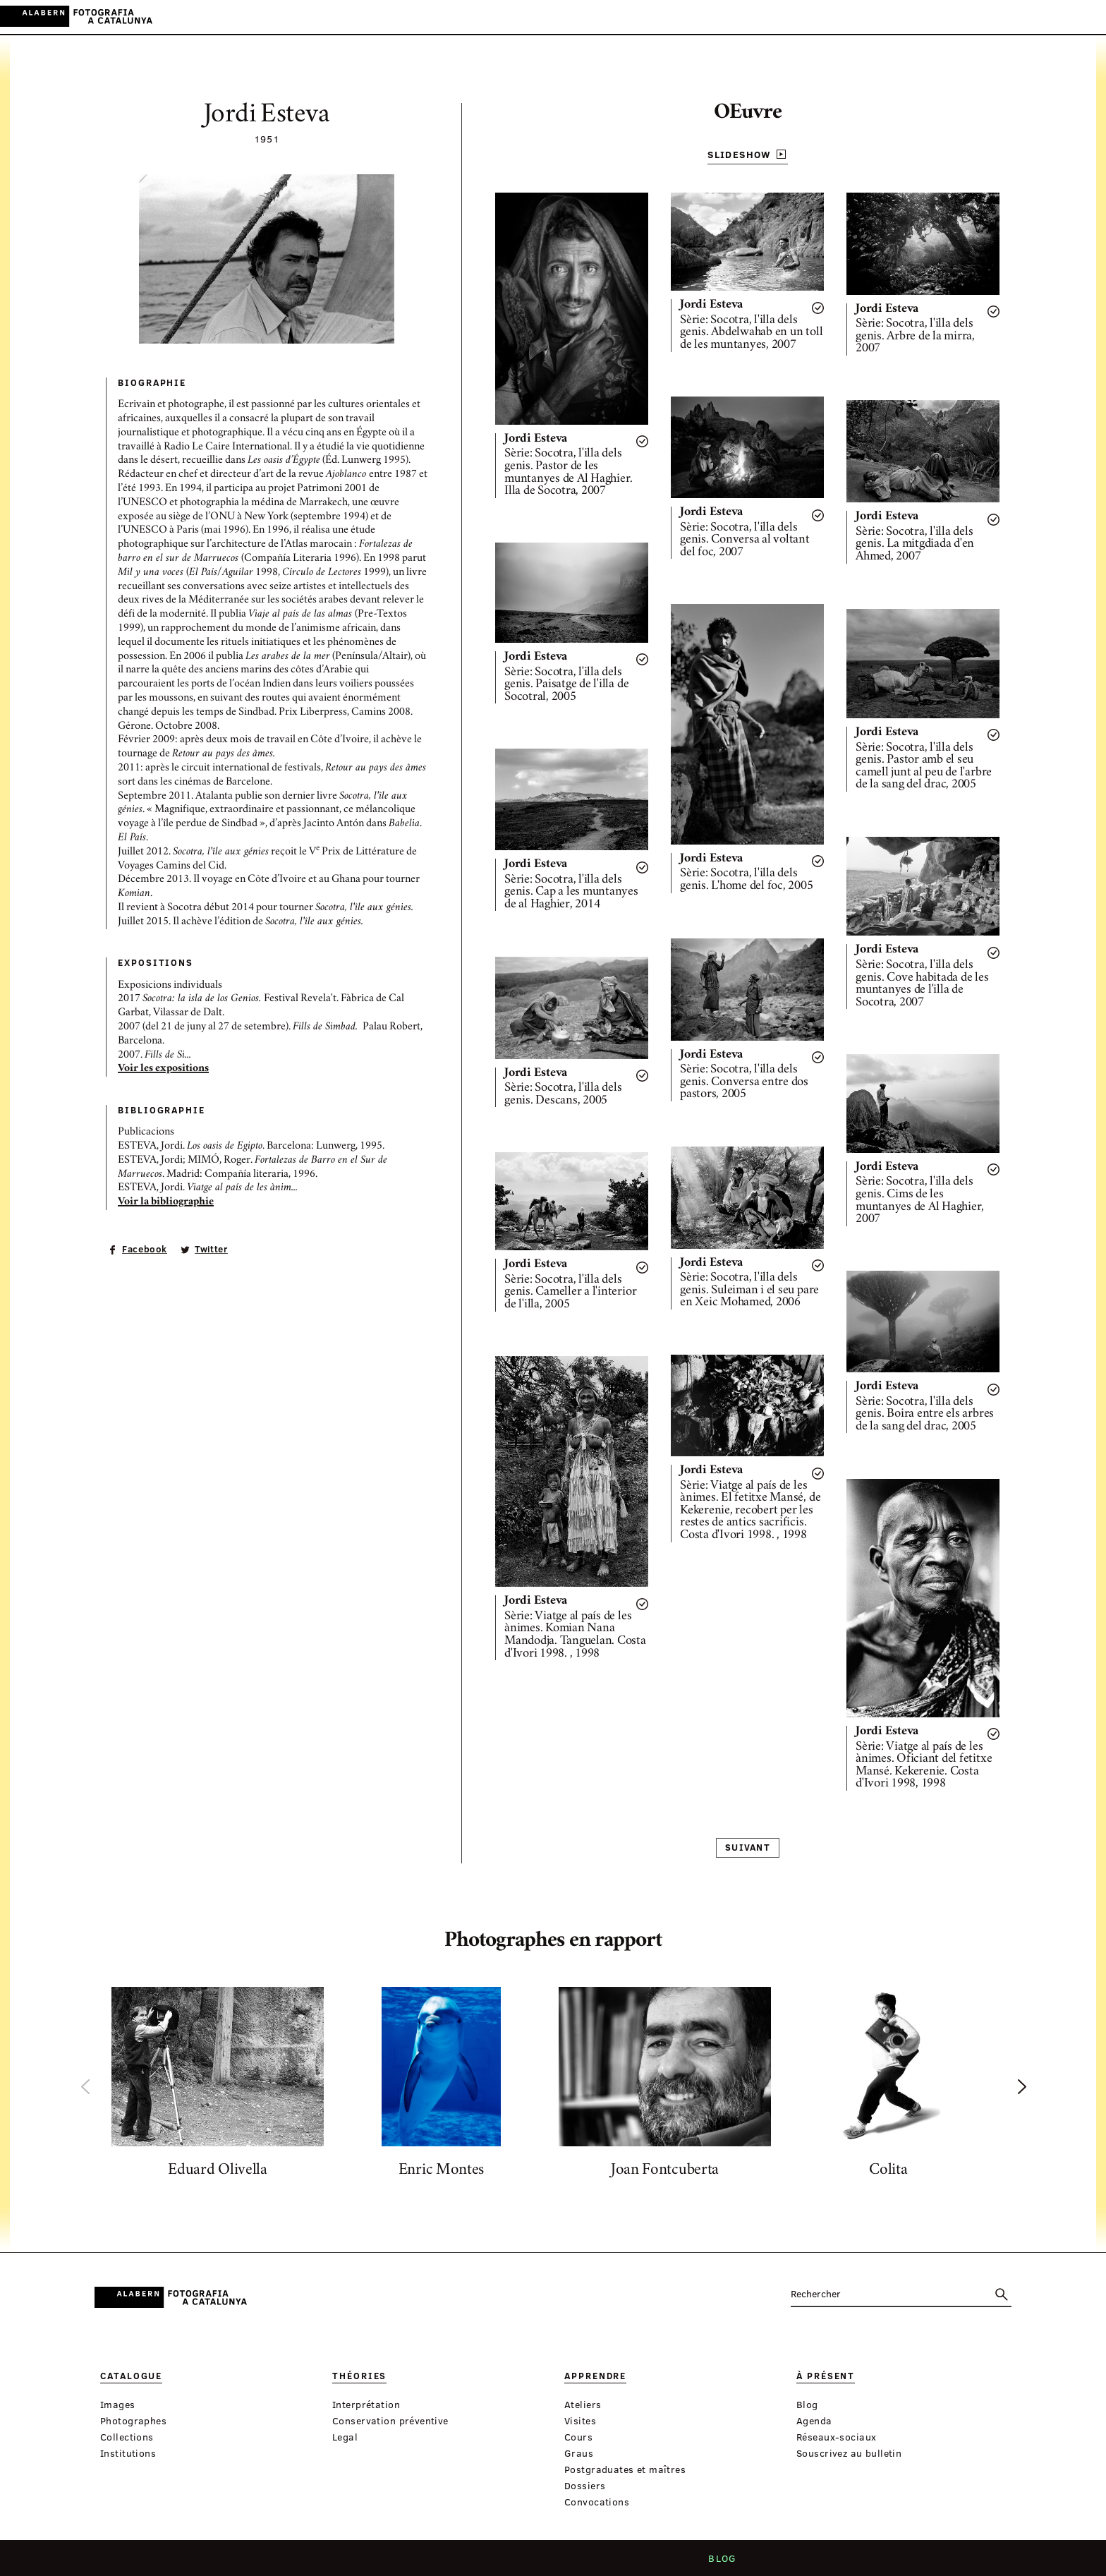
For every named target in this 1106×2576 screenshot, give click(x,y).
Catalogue (390, 17)
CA (1026, 16)
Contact (569, 2562)
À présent (583, 17)
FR (1084, 16)
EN (1064, 16)
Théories (454, 17)
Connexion (982, 16)
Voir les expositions (163, 1069)
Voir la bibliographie (166, 1202)
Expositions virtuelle (682, 17)
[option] (217, 2085)
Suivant (747, 1847)
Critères (509, 2562)
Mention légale (648, 2562)
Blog (716, 2562)
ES (1046, 16)
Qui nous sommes (424, 2562)
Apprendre (517, 17)
